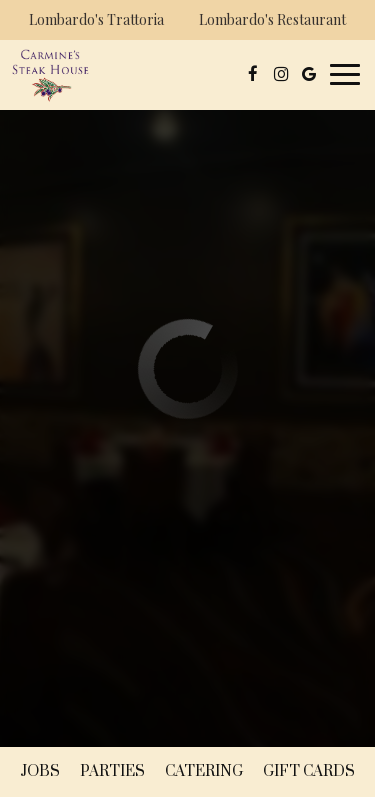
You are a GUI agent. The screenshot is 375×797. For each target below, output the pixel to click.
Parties (112, 771)
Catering (204, 771)
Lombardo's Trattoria (94, 22)
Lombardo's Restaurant (270, 22)
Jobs (40, 771)
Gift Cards (309, 771)
